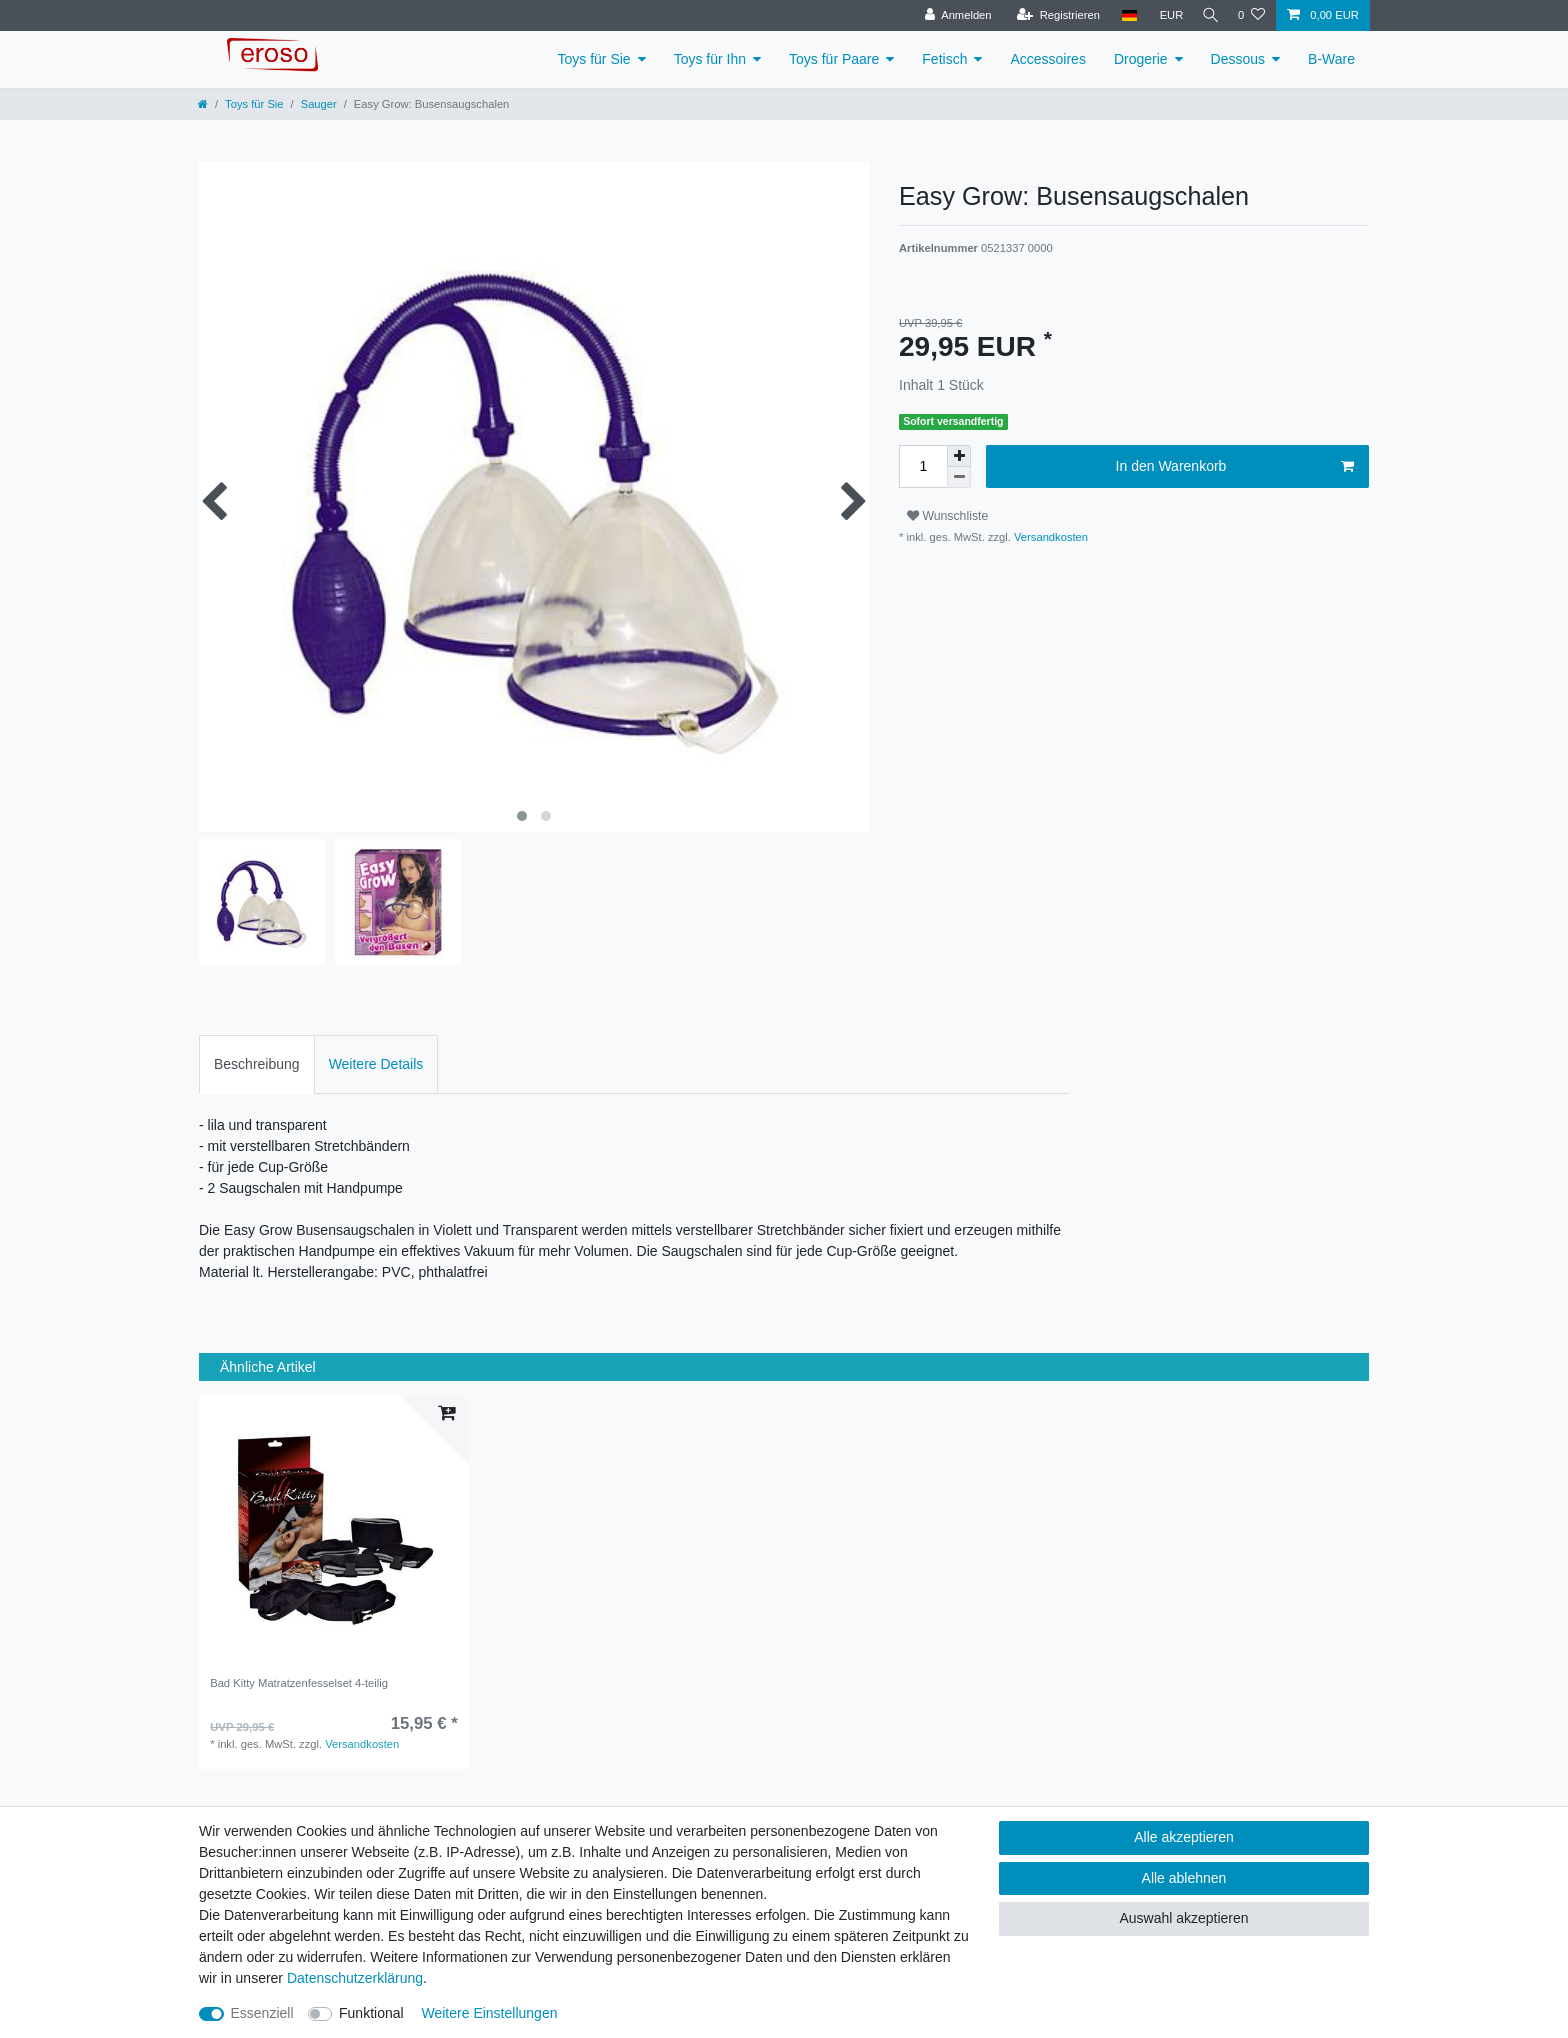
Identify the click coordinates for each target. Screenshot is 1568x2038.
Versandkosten (1049, 537)
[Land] (1121, 15)
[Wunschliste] (1251, 15)
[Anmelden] (950, 15)
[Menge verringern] (959, 477)
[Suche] (1207, 15)
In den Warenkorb (1235, 467)
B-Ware (1331, 59)
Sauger (319, 104)
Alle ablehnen (1184, 1878)
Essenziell (262, 2013)
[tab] (257, 1064)
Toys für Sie (594, 59)
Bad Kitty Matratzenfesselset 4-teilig (299, 1683)
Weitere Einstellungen (490, 2013)
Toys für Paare (834, 59)
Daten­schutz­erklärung (355, 1978)
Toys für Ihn (710, 59)
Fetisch (944, 59)
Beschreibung (257, 1064)
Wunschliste (947, 516)
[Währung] (1164, 15)
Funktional (371, 2013)
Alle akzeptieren (1184, 1837)
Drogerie (1141, 59)
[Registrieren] (1050, 15)
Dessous (1238, 59)
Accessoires (1047, 59)
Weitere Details (376, 1064)
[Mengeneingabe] (923, 466)
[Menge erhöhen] (959, 456)
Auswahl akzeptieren (1183, 1918)
